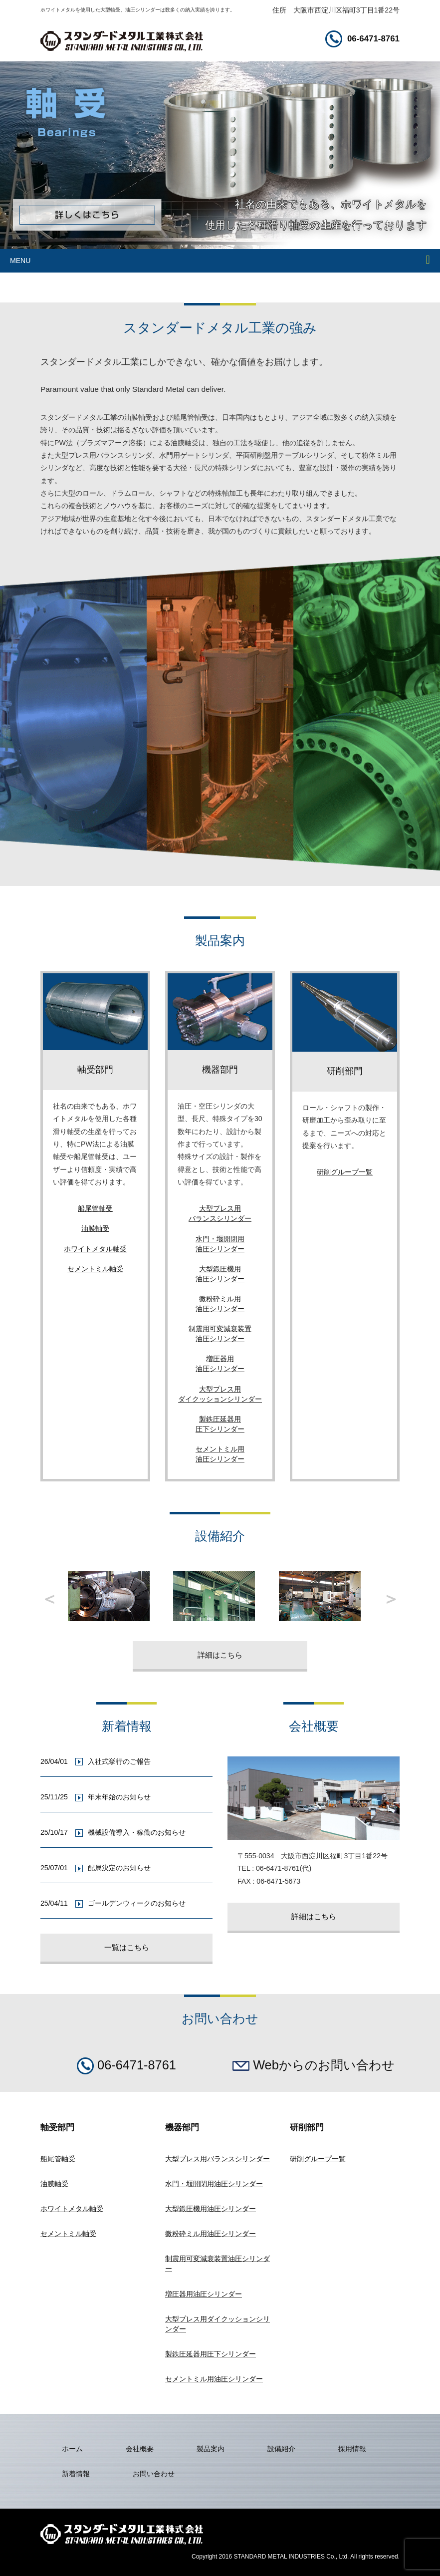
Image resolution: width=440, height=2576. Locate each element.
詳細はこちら (220, 1655)
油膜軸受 (95, 1228)
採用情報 (352, 2449)
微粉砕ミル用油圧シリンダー (210, 2234)
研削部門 (345, 1071)
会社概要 (140, 2449)
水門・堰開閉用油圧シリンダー (214, 2184)
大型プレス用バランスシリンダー (217, 2159)
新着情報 (76, 2474)
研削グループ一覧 (345, 1172)
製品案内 (210, 2449)
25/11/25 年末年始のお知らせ (96, 1797)
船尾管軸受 (95, 1208)
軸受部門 (95, 1070)
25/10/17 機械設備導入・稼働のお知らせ (114, 1832)
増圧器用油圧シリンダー (203, 2294)
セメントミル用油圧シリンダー (214, 2379)
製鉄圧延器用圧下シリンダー (210, 2354)
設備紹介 (281, 2449)
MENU (20, 261)
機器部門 (220, 1070)
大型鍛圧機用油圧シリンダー (210, 2209)
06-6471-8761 (362, 38)
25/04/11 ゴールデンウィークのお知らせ (114, 1903)
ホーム (72, 2449)
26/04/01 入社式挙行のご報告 (96, 1761)
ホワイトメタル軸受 (95, 1249)
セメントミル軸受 (95, 1269)
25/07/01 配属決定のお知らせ (96, 1868)
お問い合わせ (154, 2474)
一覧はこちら (126, 1947)
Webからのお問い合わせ (313, 2065)
